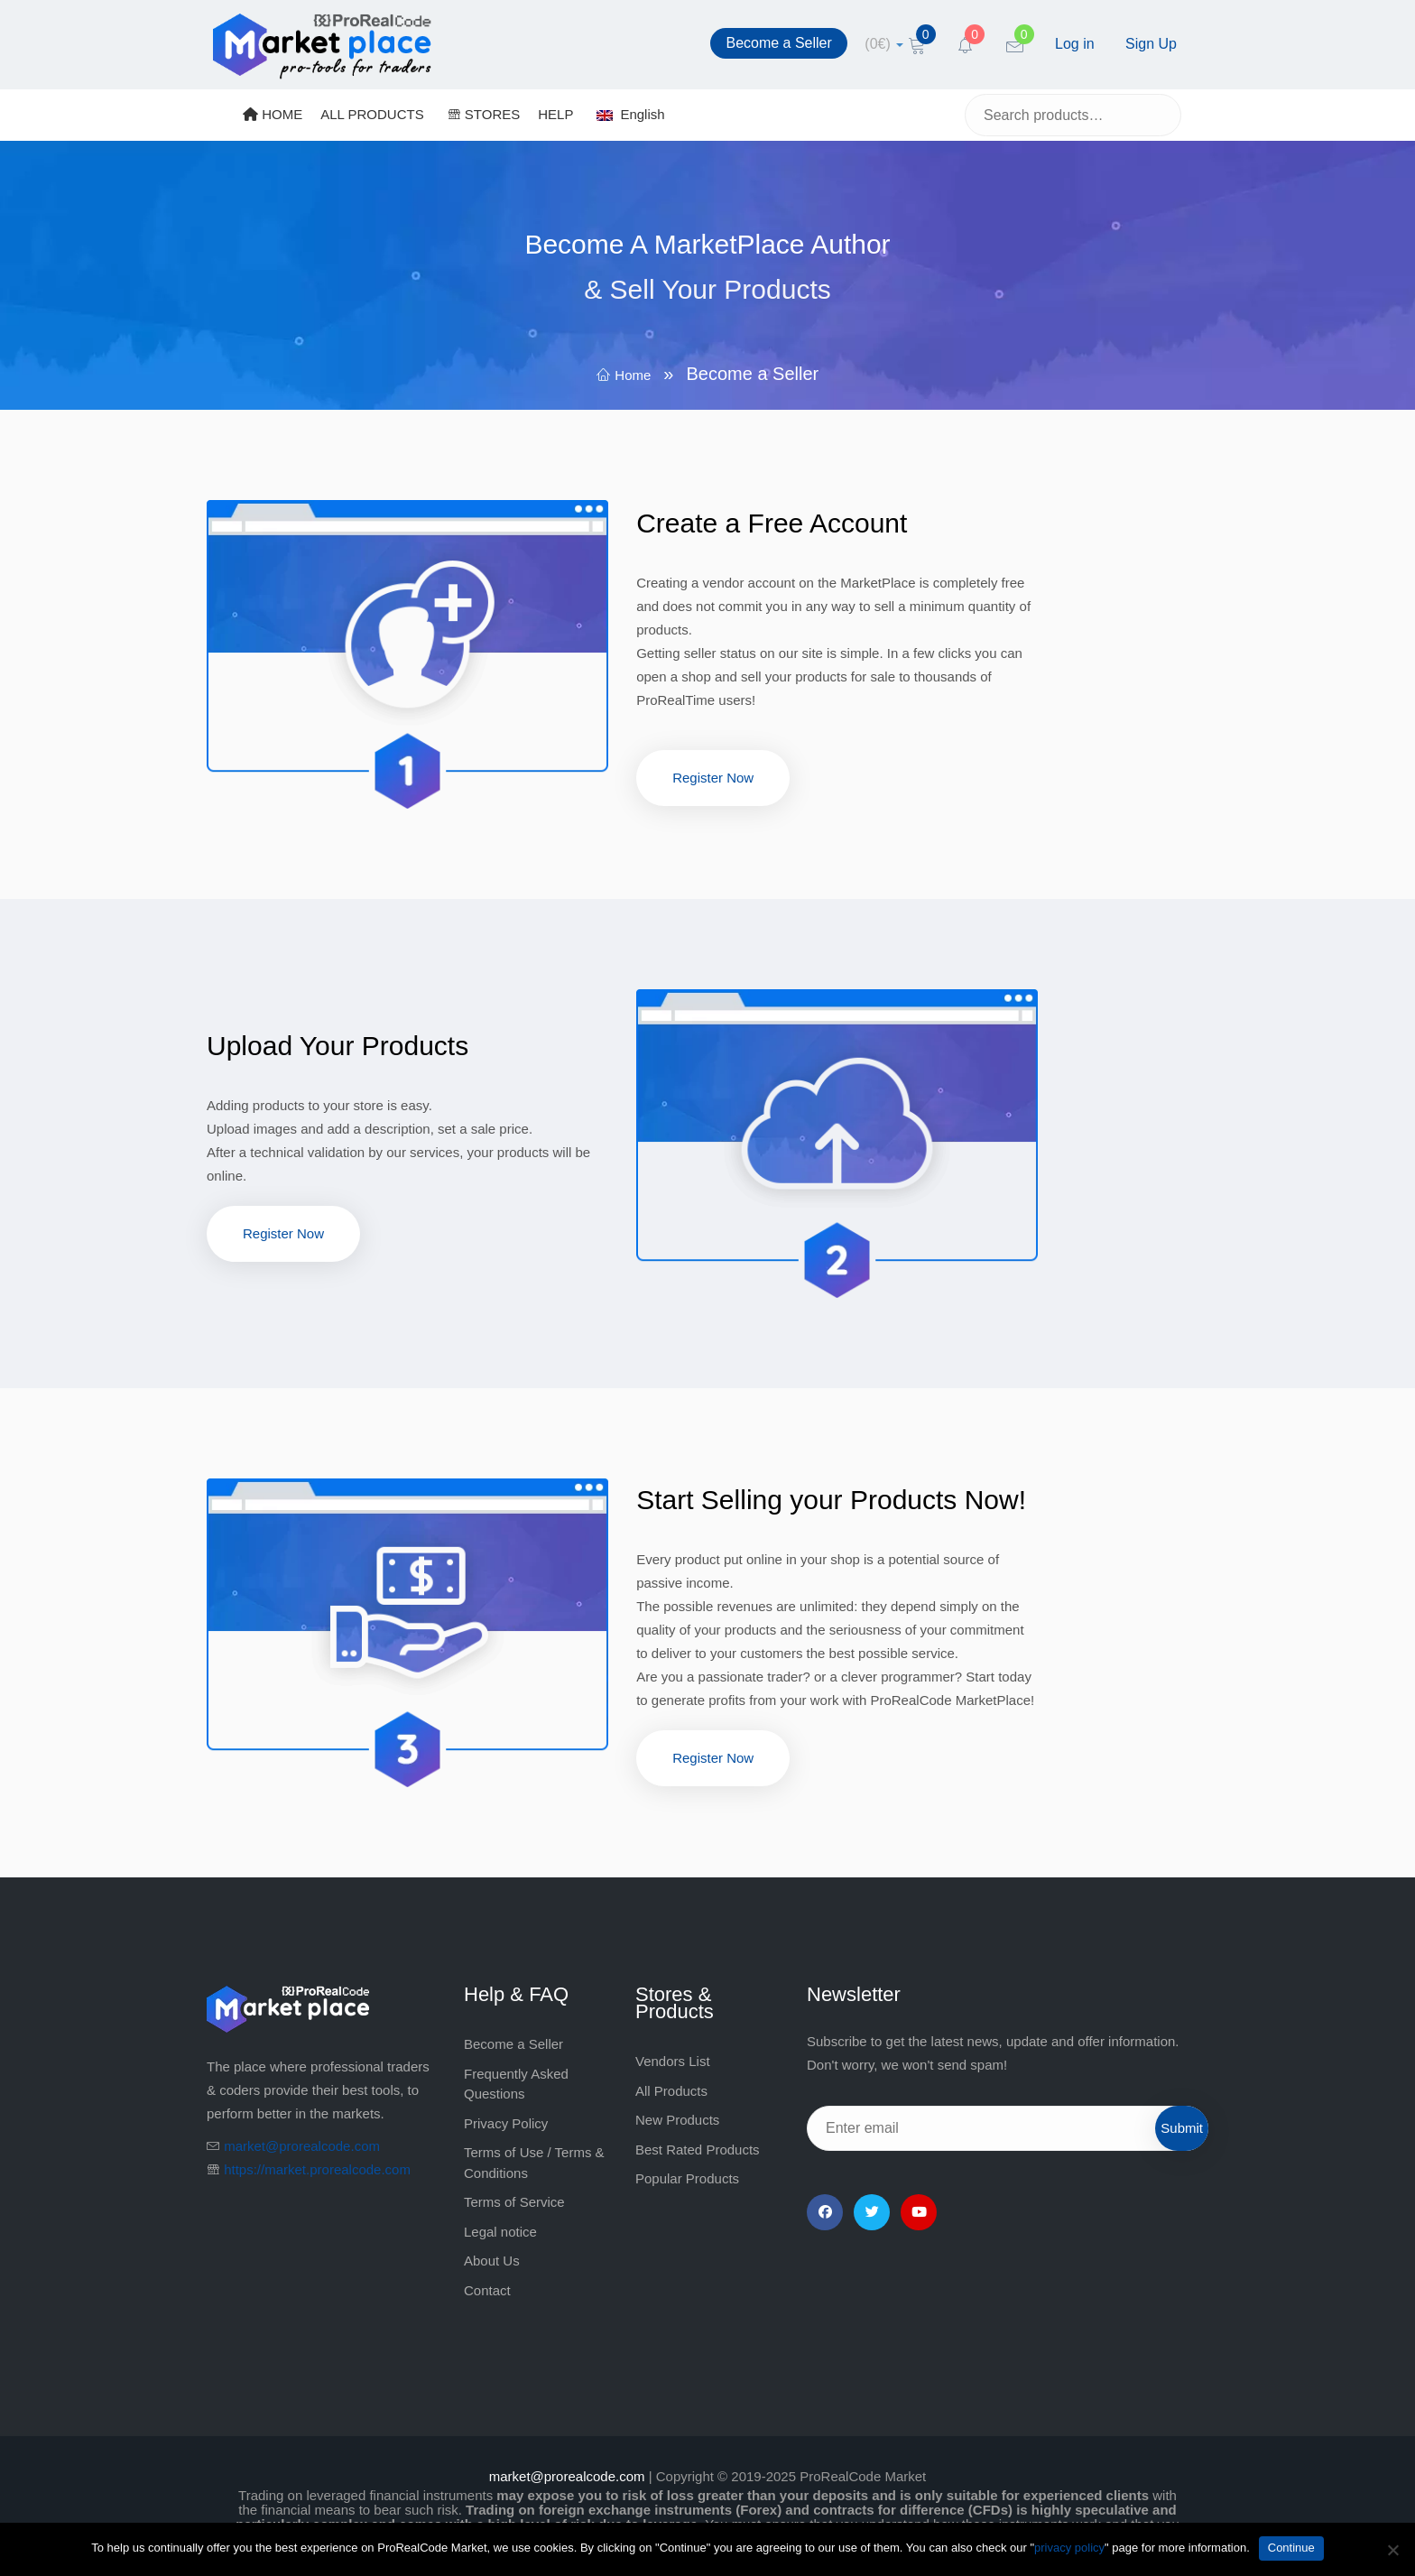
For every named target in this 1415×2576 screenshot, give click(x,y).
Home (633, 375)
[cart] (884, 43)
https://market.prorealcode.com (317, 2169)
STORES (484, 114)
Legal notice (500, 2231)
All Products (671, 2091)
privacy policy (1069, 2547)
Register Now (713, 777)
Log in (1075, 43)
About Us (492, 2260)
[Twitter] (872, 2212)
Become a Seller (778, 43)
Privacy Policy (506, 2123)
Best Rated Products (697, 2149)
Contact (487, 2290)
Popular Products (687, 2178)
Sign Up (1151, 43)
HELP (555, 114)
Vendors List (672, 2061)
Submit (1182, 2128)
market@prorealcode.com (302, 2146)
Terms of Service (514, 2202)
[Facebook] (825, 2212)
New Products (677, 2119)
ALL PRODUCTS (371, 114)
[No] (1392, 2550)
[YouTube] (919, 2212)
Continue (1291, 2547)
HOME (272, 114)
